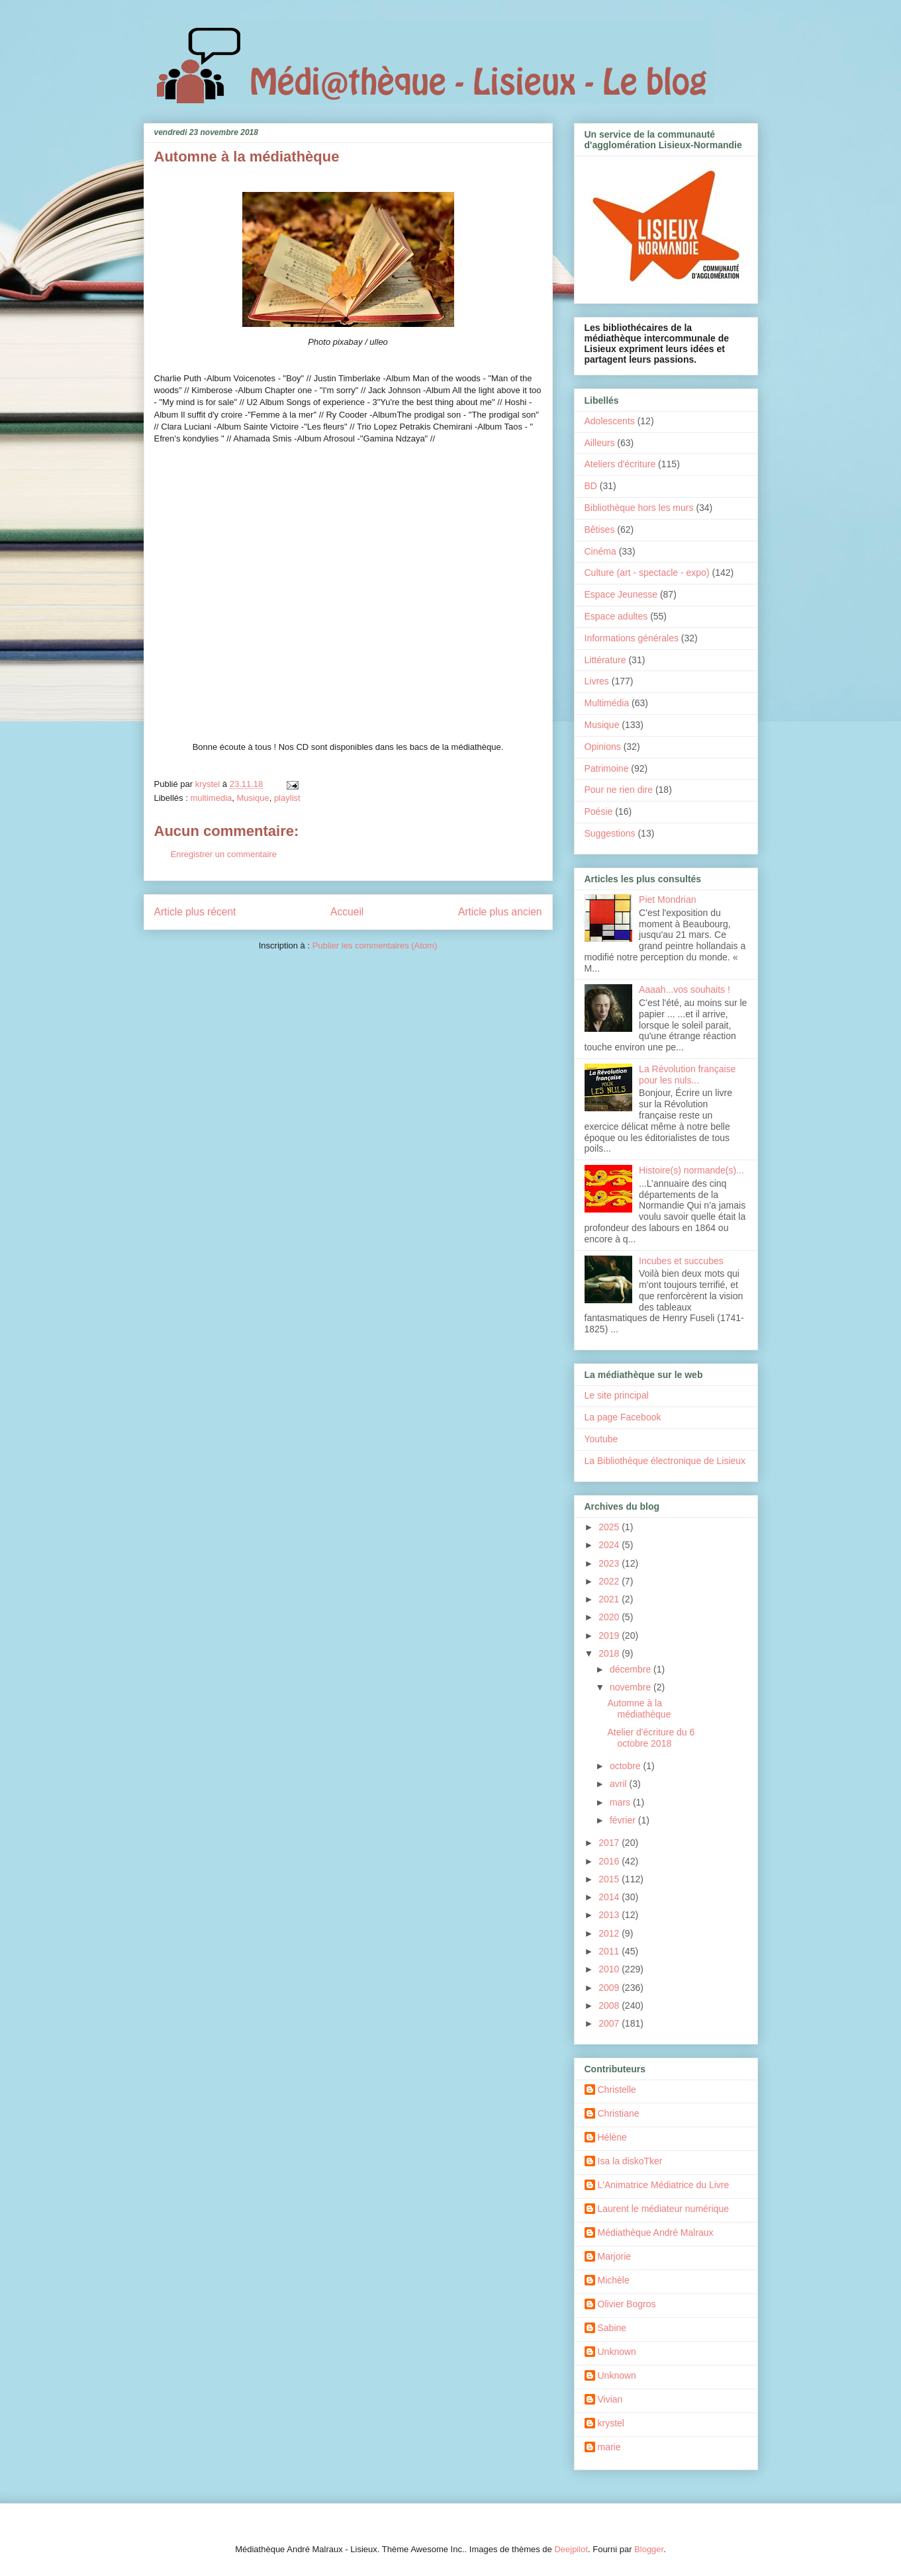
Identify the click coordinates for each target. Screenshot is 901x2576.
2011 (610, 1951)
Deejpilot (571, 2549)
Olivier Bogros (627, 2304)
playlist (287, 798)
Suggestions (610, 833)
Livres (597, 681)
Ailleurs (600, 442)
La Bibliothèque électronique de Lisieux (665, 1460)
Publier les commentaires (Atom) (375, 945)
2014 (610, 1897)
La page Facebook (623, 1417)
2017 (610, 1842)
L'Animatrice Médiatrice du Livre (664, 2185)
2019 (610, 1635)
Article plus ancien (500, 911)
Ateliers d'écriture (620, 464)
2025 (610, 1527)
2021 (610, 1599)
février (624, 1820)
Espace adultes (616, 616)
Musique (253, 798)
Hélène (612, 2137)
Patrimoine (607, 768)
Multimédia (607, 703)
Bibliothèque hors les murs (639, 507)
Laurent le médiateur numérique (663, 2208)
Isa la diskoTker (630, 2161)
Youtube (601, 1439)
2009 (610, 1987)
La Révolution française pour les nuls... (687, 1074)
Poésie (599, 811)
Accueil (346, 911)
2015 (610, 1879)
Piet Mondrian (667, 899)
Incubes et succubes (681, 1261)
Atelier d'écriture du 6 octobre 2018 (650, 1738)
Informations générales (632, 638)
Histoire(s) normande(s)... (691, 1170)
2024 (610, 1545)
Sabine (612, 2328)
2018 (610, 1653)
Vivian (610, 2399)
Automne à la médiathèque (639, 1709)
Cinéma (600, 551)
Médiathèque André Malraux (656, 2232)
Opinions (603, 746)
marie (609, 2447)
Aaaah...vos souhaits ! (684, 989)
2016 (610, 1861)
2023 (610, 1563)
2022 (610, 1581)
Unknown (617, 2351)
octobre (626, 1766)
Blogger (648, 2549)
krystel (611, 2423)
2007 (610, 2023)
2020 (610, 1617)
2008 (610, 2005)
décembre (631, 1669)
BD (591, 486)
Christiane (619, 2113)
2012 (610, 1933)
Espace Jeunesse (621, 594)
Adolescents (610, 421)
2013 (610, 1914)
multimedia (211, 798)
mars (621, 1802)
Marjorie (615, 2256)
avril (620, 1783)
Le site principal (617, 1395)
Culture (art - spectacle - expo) (647, 572)
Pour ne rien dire (619, 789)
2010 (610, 1969)
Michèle (614, 2280)
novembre (631, 1687)
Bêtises (600, 529)
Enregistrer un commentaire (224, 854)
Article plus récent (195, 911)
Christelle (617, 2089)
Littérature (605, 660)
